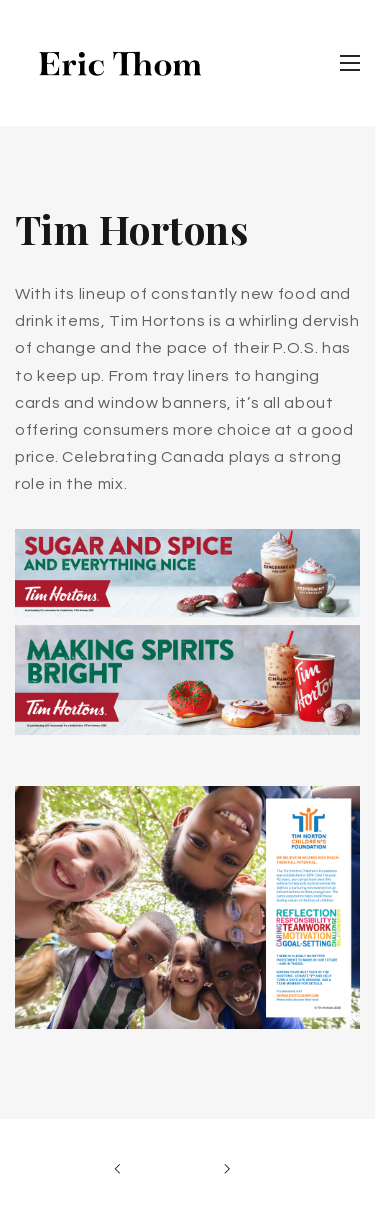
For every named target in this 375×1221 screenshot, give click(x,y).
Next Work (223, 1170)
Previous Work (122, 1170)
